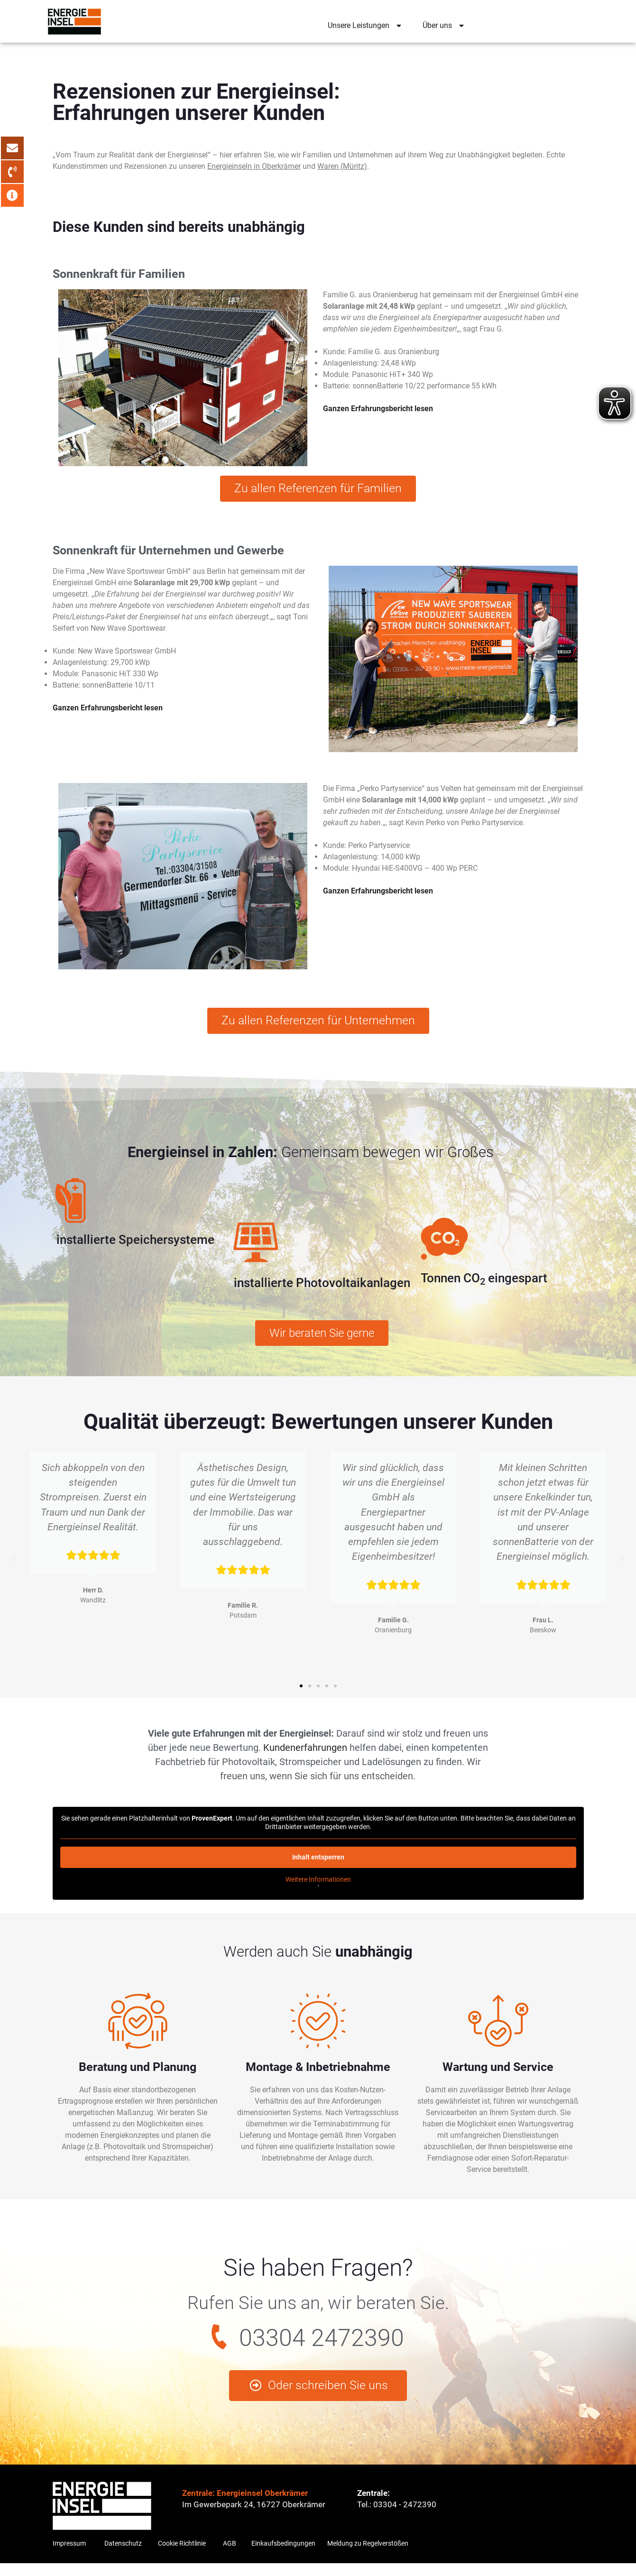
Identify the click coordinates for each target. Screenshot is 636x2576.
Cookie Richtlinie (182, 2556)
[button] (14, 1565)
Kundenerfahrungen (305, 1754)
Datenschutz (123, 2556)
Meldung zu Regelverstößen (367, 2556)
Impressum (69, 2556)
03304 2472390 (321, 2345)
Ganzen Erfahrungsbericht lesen (378, 408)
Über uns (444, 25)
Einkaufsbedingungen (283, 2556)
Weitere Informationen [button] (318, 1886)
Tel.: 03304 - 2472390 (396, 2517)
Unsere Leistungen (366, 25)
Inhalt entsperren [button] (318, 1864)
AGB (229, 2556)
